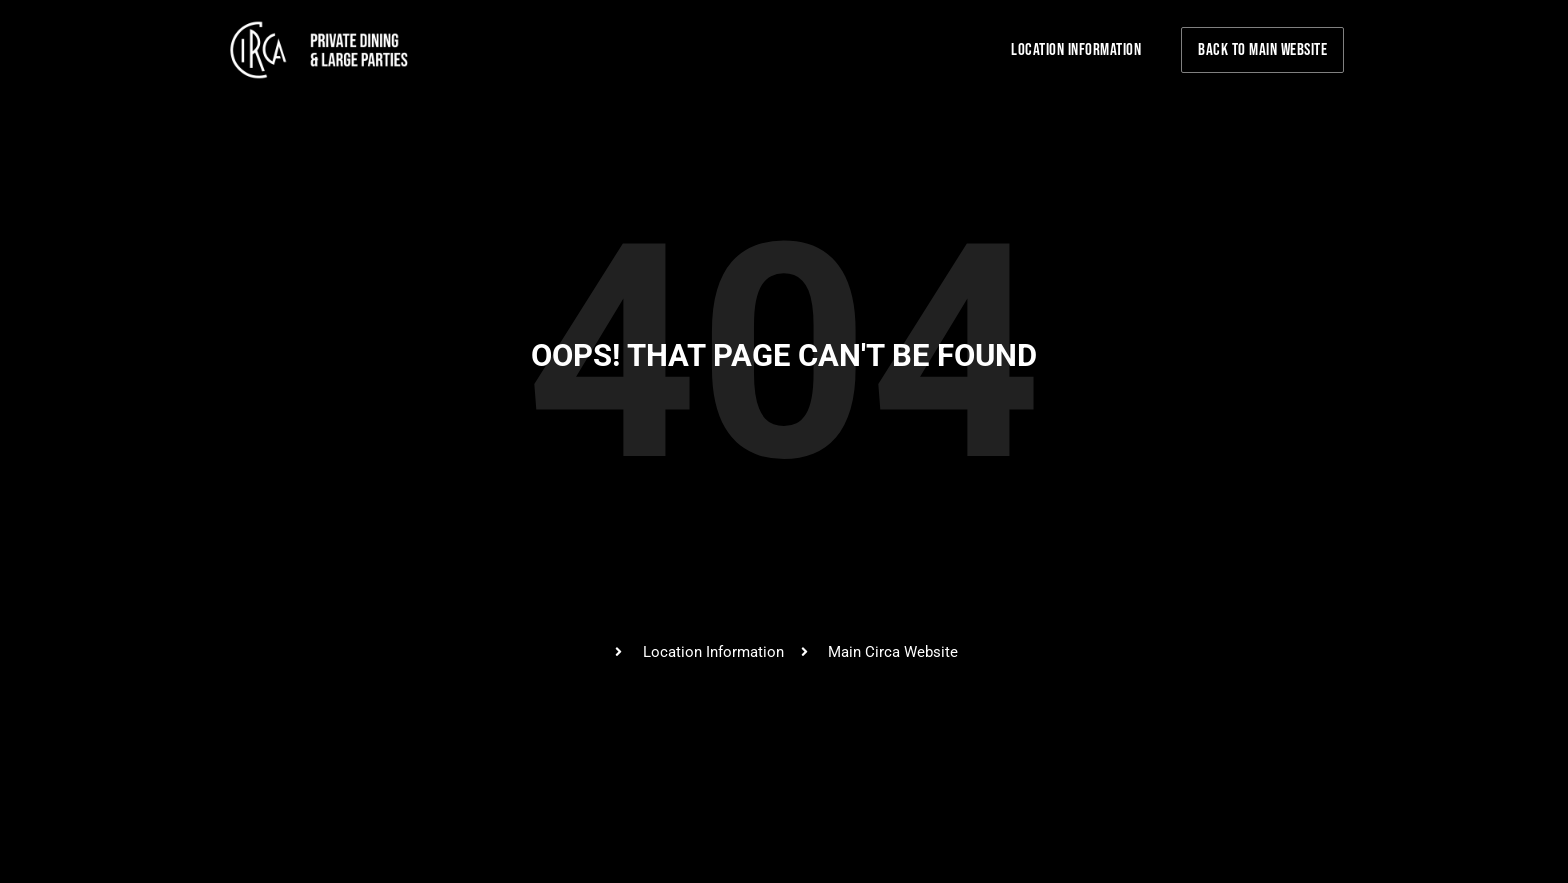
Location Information (1076, 50)
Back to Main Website (1262, 50)
